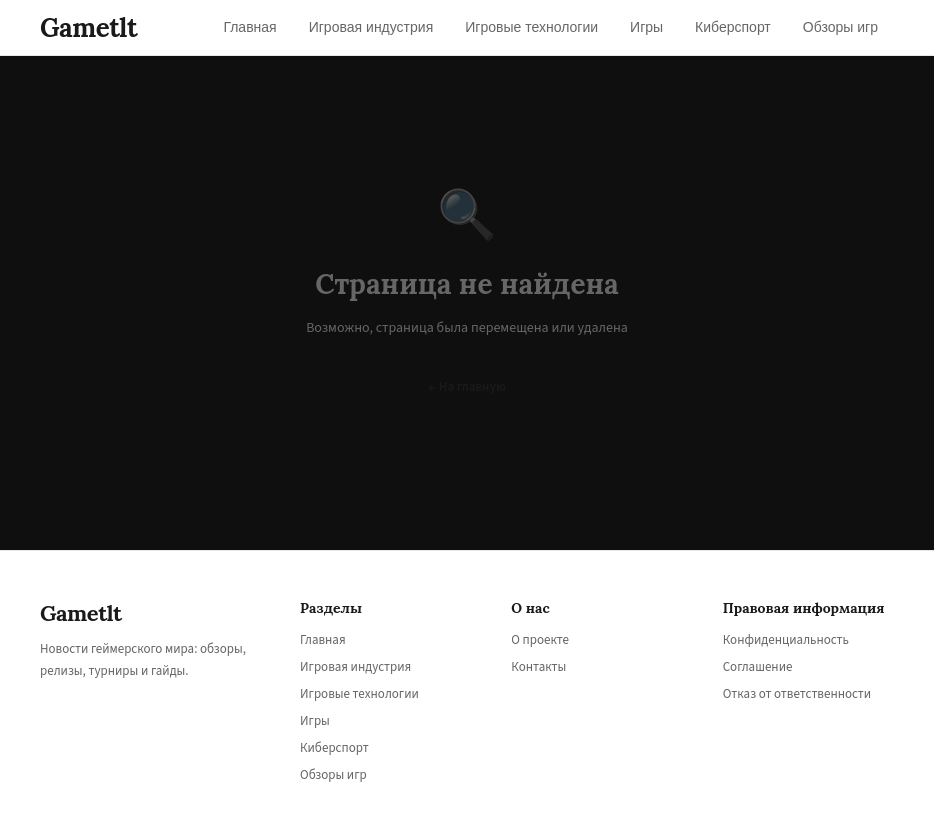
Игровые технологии (359, 694)
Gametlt (88, 27)
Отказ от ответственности (797, 694)
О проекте (540, 640)
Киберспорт (334, 748)
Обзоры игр (333, 775)
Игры (315, 721)
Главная (323, 640)
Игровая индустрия (355, 667)
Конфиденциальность (786, 640)
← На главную (467, 387)
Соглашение (758, 667)
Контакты (538, 667)
